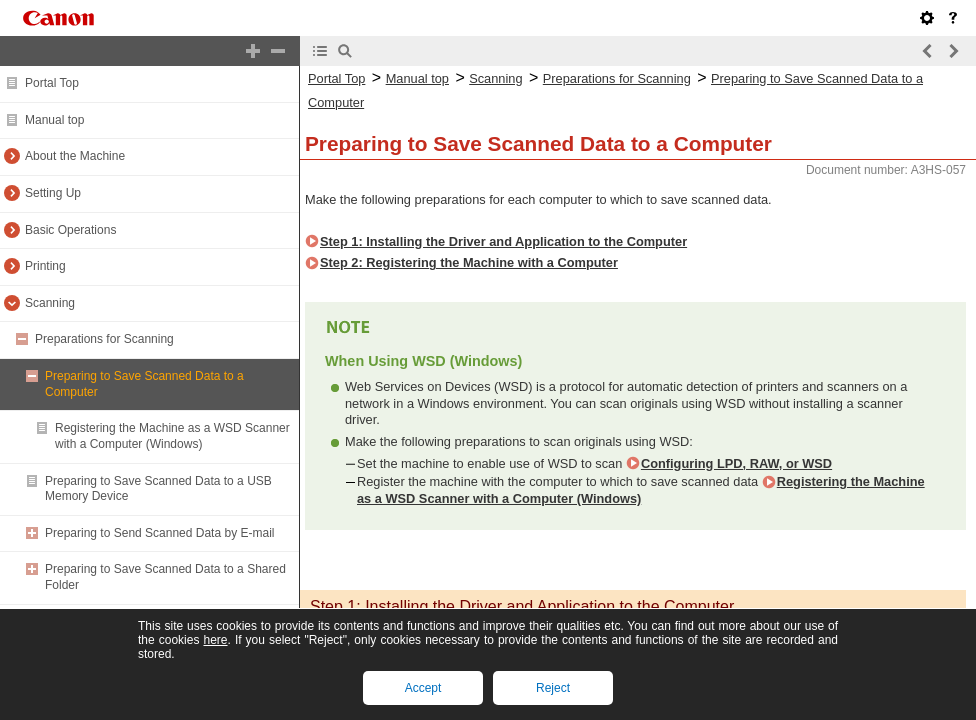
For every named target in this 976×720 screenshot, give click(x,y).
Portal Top (52, 83)
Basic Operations (70, 230)
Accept (423, 688)
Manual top (54, 120)
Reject (553, 688)
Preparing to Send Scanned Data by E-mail (159, 533)
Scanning (50, 303)
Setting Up (53, 193)
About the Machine (75, 156)
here (215, 640)
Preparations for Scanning (104, 339)
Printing (45, 266)
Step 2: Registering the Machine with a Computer (469, 262)
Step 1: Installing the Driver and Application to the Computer (503, 241)
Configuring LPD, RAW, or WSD (736, 463)
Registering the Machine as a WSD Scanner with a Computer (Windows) (172, 436)
